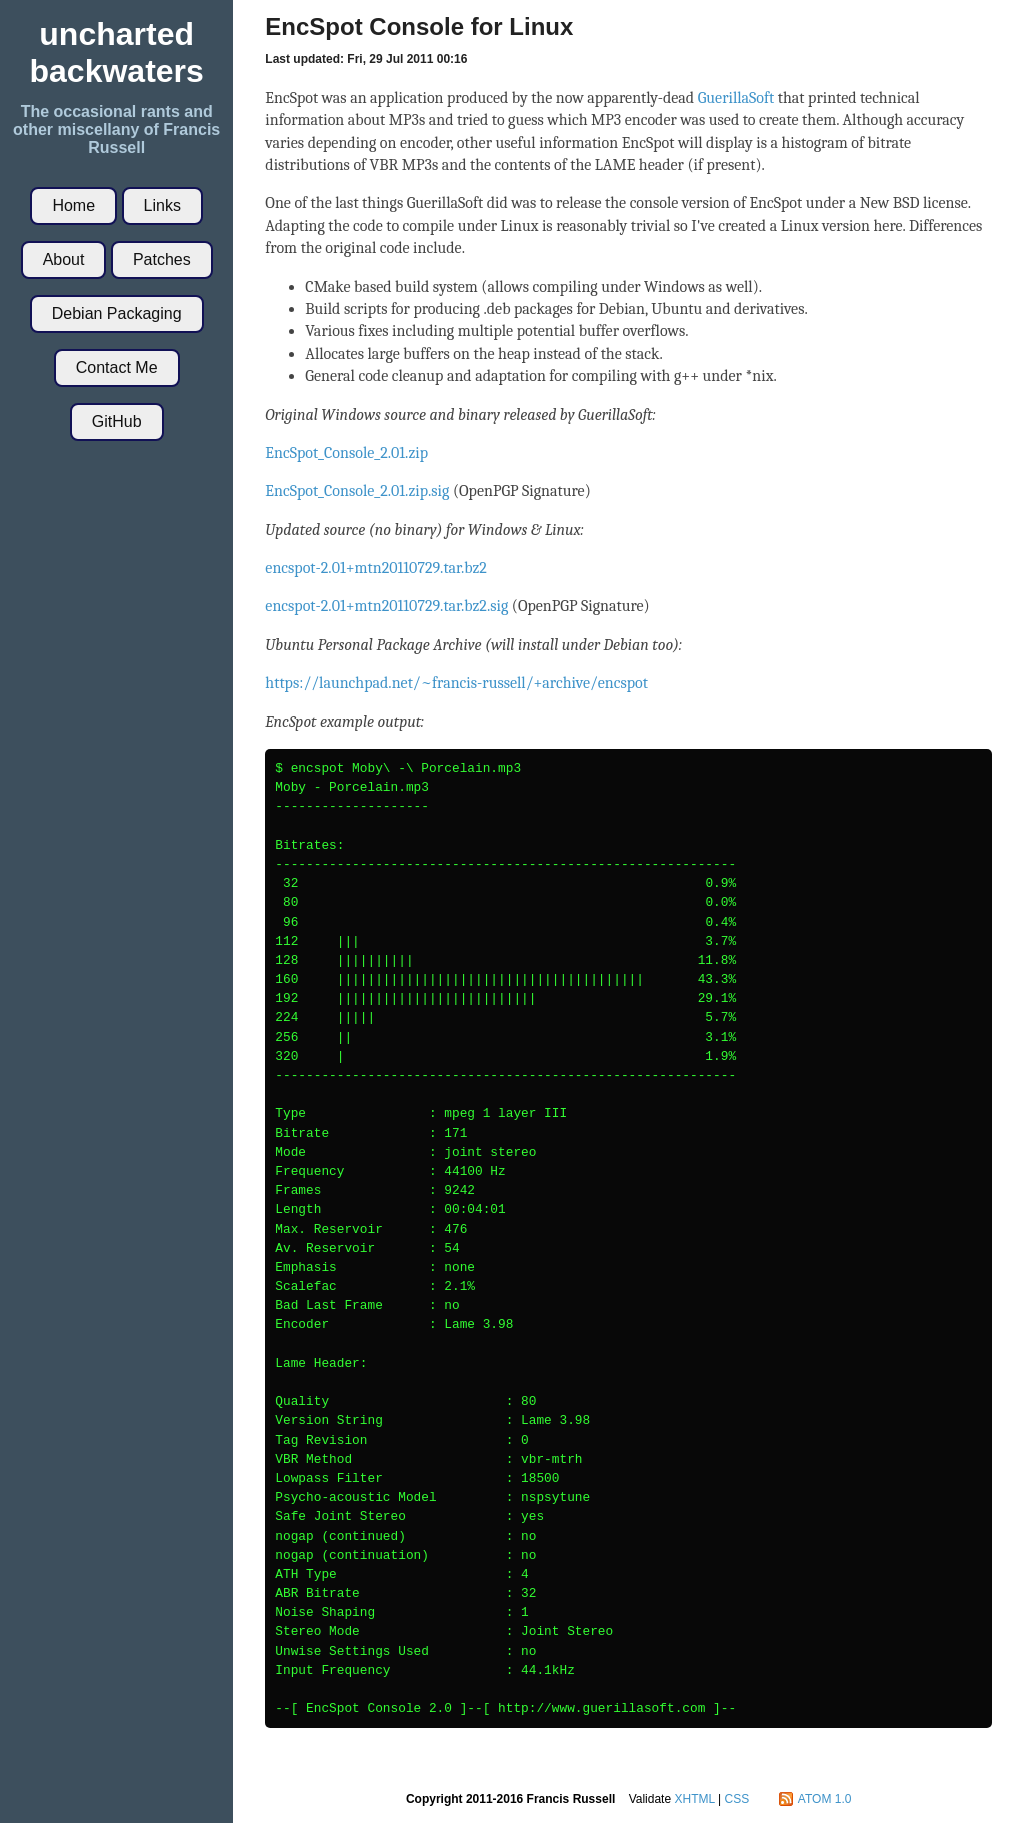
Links (162, 205)
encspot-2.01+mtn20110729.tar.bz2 (376, 568)
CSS (737, 1799)
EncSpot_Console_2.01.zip (346, 453)
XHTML (694, 1799)
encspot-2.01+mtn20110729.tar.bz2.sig (386, 606)
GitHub (117, 421)
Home (73, 205)
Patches (162, 259)
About (64, 259)
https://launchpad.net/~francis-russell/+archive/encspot (456, 683)
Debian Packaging (117, 313)
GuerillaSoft (736, 98)
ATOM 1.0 (825, 1799)
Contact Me (117, 367)
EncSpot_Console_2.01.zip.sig (357, 491)
